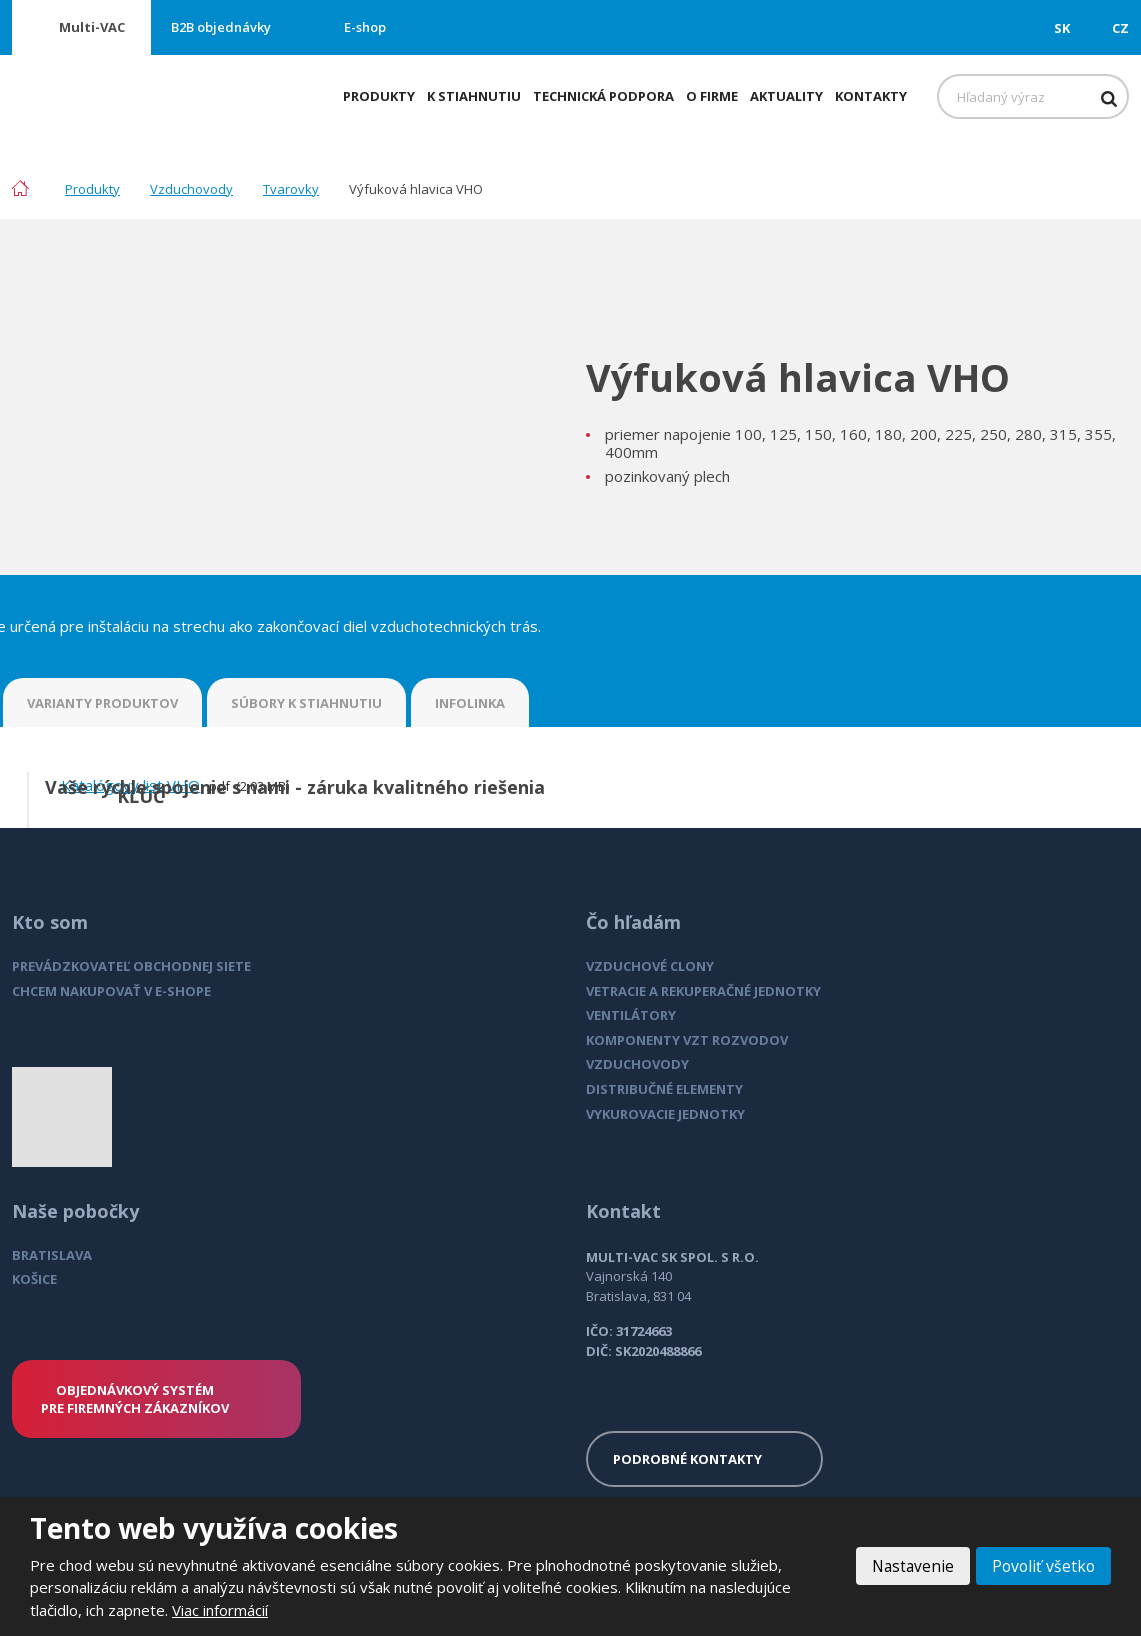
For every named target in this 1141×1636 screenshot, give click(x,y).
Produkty (379, 96)
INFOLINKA (470, 703)
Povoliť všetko (1042, 1566)
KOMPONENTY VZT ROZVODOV (687, 1040)
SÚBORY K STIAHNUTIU (306, 703)
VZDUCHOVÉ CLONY (650, 966)
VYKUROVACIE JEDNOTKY (665, 1114)
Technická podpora (603, 96)
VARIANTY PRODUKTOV (102, 703)
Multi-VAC (92, 27)
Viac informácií (220, 1610)
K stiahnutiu (474, 96)
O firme (712, 96)
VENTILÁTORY (631, 1015)
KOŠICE (34, 1279)
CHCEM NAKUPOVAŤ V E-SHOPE (111, 991)
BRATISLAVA (52, 1255)
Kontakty (871, 96)
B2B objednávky (221, 27)
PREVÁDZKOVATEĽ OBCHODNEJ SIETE (131, 966)
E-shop (365, 27)
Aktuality (786, 96)
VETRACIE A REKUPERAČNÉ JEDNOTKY (703, 991)
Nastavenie (908, 1566)
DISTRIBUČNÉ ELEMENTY (664, 1089)
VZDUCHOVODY (637, 1064)
